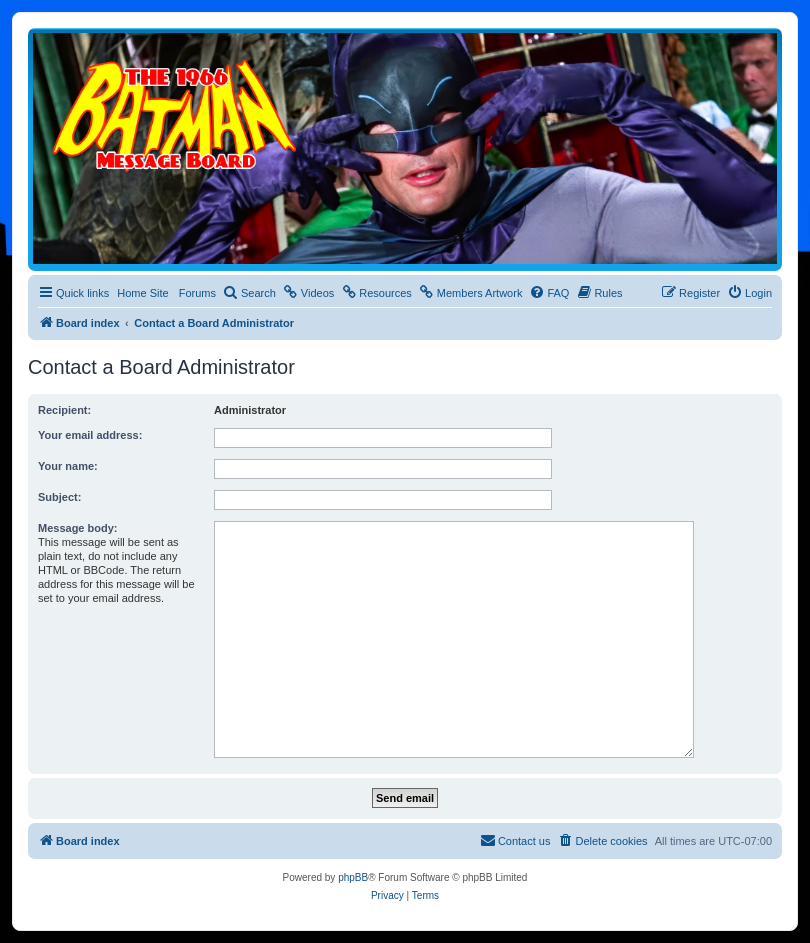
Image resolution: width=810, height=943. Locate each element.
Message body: (77, 528)
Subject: (59, 497)
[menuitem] (249, 293)
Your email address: (90, 435)
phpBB (353, 877)
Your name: (68, 466)
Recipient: (64, 410)
